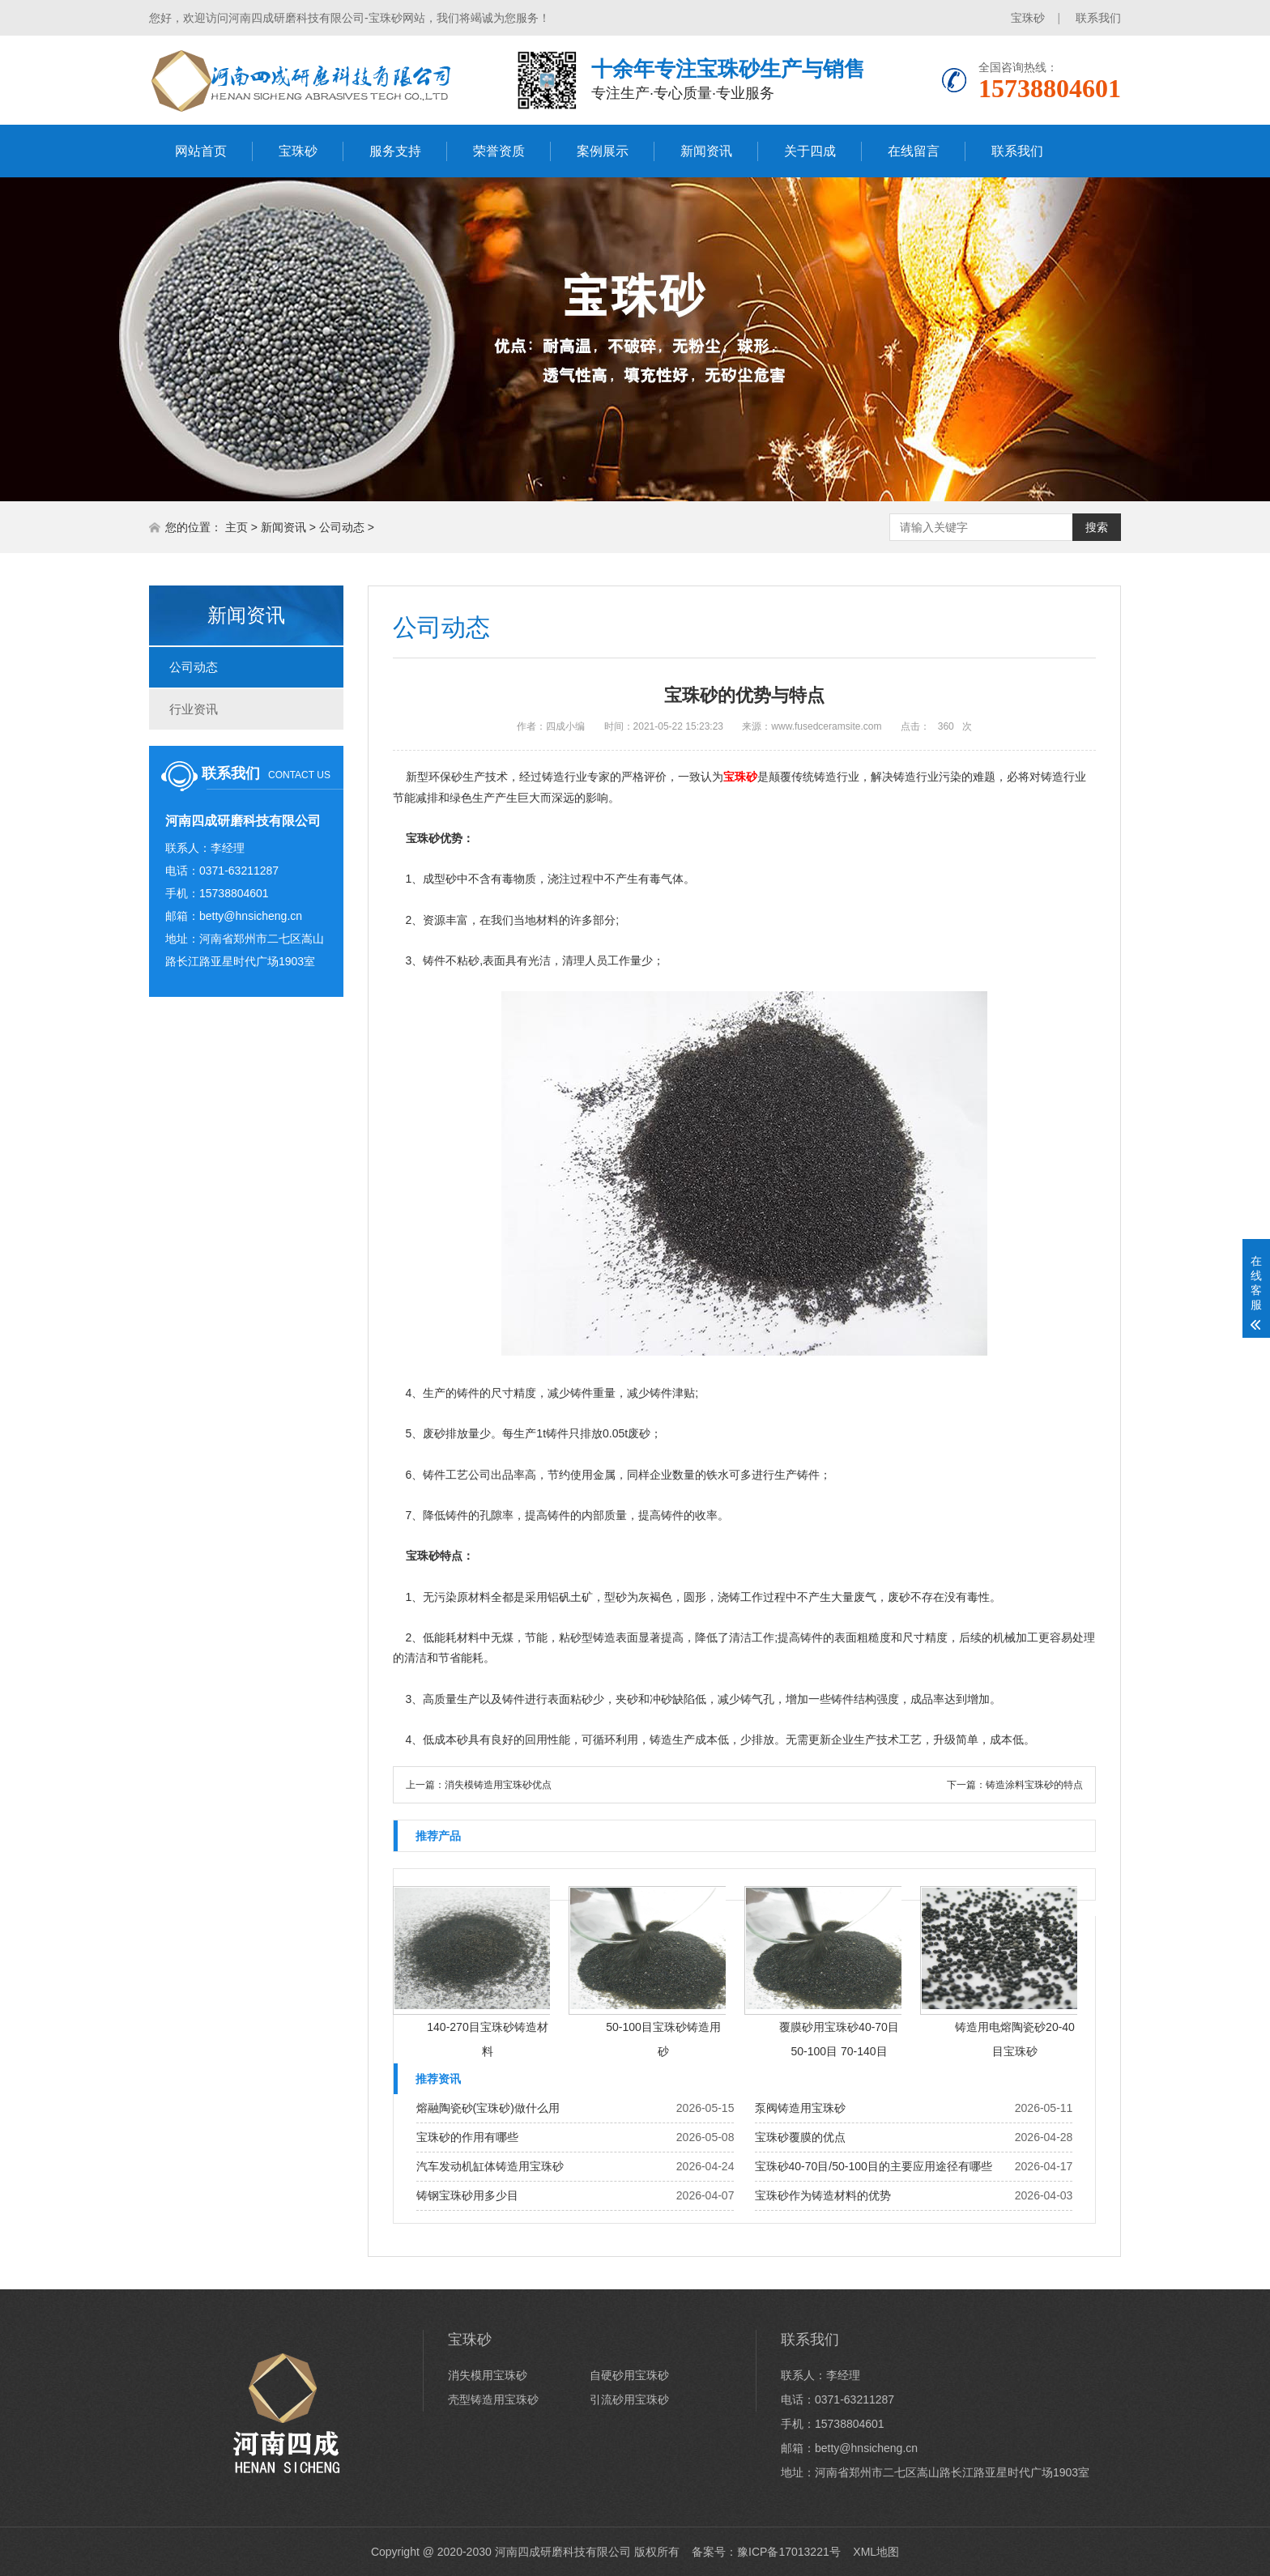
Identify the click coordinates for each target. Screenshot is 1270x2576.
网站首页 (201, 151)
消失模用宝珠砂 (487, 2375)
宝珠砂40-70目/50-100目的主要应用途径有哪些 (873, 2166)
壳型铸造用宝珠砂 (493, 2399)
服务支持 (395, 151)
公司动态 (341, 527)
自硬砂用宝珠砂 (629, 2375)
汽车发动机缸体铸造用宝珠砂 (490, 2166)
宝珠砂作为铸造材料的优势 (823, 2195)
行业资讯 (193, 709)
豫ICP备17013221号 (789, 2551)
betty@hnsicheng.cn (250, 915)
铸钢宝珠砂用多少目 (467, 2195)
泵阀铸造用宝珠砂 (800, 2107)
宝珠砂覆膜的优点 (800, 2137)
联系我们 (1098, 17)
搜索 (1096, 527)
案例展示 (603, 151)
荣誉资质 (499, 151)
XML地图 (876, 2551)
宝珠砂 (1028, 17)
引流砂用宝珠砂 (629, 2399)
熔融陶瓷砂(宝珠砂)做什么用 (488, 2107)
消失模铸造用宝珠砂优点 (498, 1784)
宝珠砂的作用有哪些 (467, 2137)
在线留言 (914, 151)
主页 (236, 527)
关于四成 (810, 151)
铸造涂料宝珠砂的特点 (1034, 1784)
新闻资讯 (706, 151)
